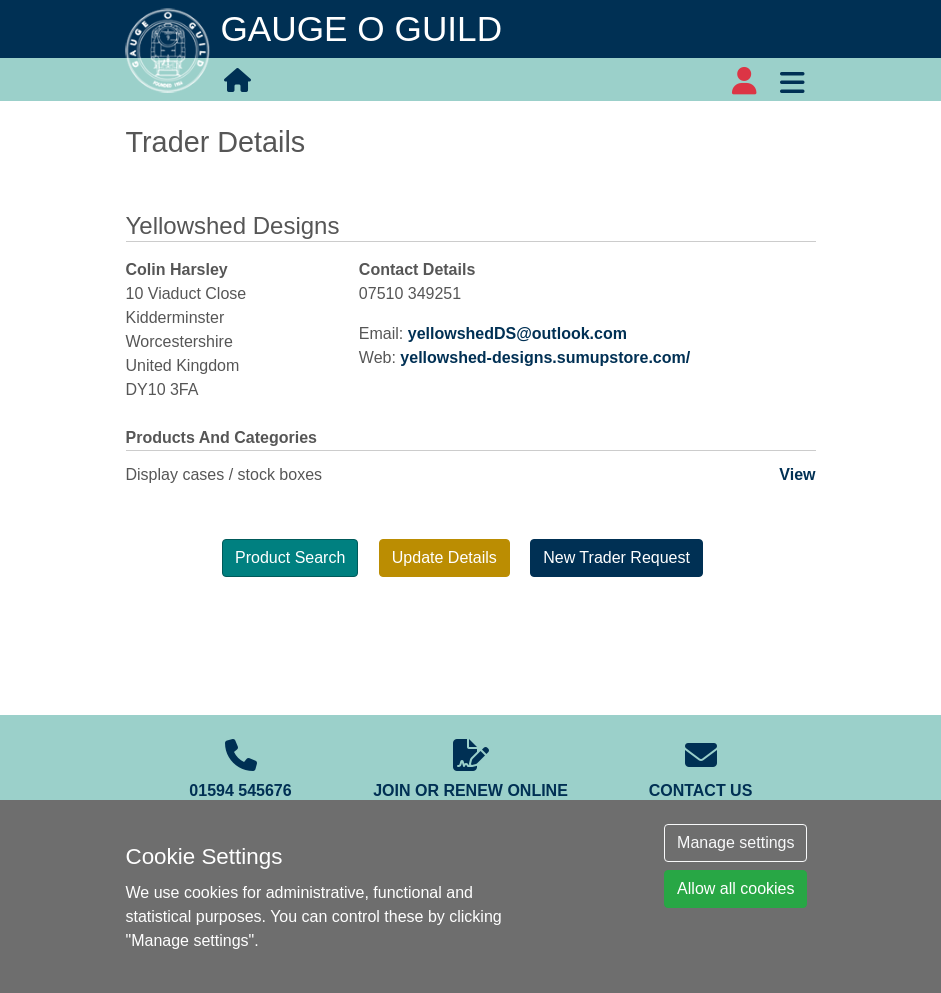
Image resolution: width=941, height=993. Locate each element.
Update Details (444, 557)
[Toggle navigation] (793, 80)
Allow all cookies (735, 888)
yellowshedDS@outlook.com (517, 333)
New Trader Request (616, 557)
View (797, 474)
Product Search (290, 557)
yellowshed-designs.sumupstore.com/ (545, 357)
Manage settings (735, 842)
